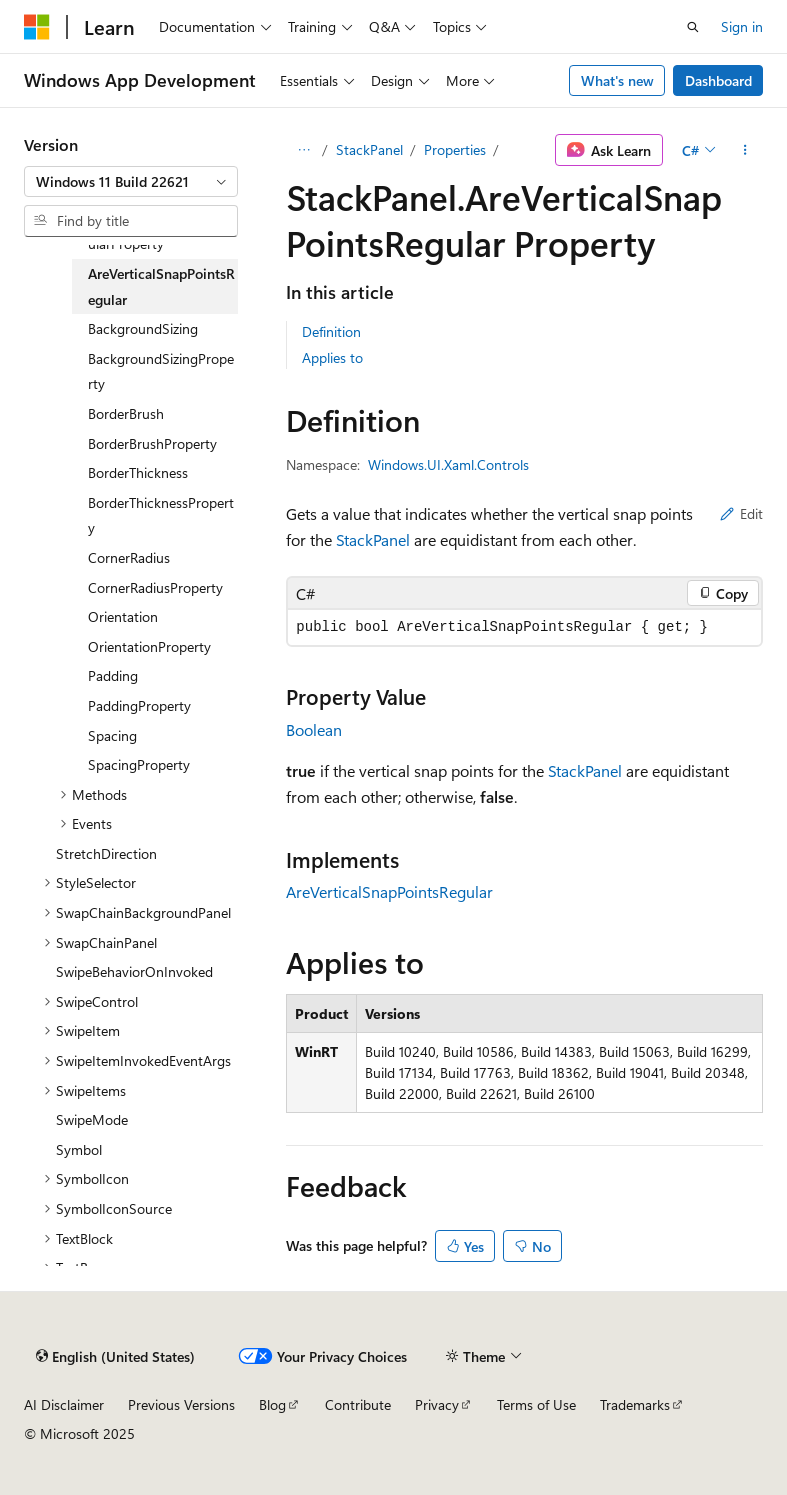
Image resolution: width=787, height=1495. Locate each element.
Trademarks (635, 1404)
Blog (272, 1404)
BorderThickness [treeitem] (138, 472)
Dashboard (718, 80)
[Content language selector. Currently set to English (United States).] (115, 1356)
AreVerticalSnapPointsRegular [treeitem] (161, 286)
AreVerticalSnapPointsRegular (389, 891)
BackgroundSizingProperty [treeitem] (161, 371)
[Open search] (693, 27)
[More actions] (745, 150)
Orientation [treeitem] (123, 616)
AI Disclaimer (64, 1404)
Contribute (358, 1404)
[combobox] (131, 182)
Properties (455, 149)
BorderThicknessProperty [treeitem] (161, 515)
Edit (741, 513)
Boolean (314, 729)
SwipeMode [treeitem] (92, 1119)
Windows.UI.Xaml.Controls (448, 464)
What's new (617, 80)
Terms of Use (536, 1404)
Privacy (437, 1404)
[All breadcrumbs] (303, 150)
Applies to (332, 357)
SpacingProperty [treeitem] (139, 764)
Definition (331, 331)
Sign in (742, 26)
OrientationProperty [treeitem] (149, 646)
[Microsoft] (37, 27)
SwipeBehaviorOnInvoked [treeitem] (134, 971)
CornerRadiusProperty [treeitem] (155, 587)
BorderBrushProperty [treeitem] (152, 443)
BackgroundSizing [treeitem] (143, 328)
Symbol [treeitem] (79, 1149)
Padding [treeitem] (113, 675)
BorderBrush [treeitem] (126, 413)
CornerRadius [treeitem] (129, 557)
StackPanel (369, 149)
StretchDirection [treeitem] (106, 853)
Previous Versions (181, 1404)
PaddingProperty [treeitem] (139, 705)
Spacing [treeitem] (112, 735)
